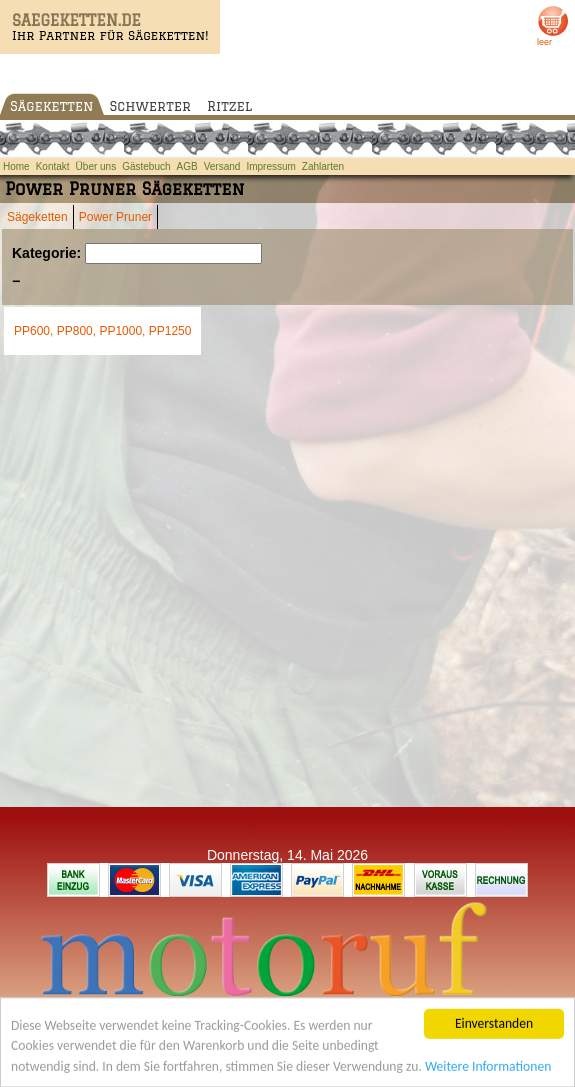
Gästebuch (146, 166)
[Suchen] (173, 253)
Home (16, 166)
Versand (222, 166)
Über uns (96, 166)
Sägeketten (52, 106)
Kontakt (53, 166)
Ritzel (229, 106)
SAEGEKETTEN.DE (76, 20)
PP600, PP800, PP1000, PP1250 (102, 331)
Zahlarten (323, 166)
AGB (187, 166)
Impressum (270, 166)
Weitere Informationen (488, 1068)
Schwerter (150, 106)
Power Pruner (115, 217)
